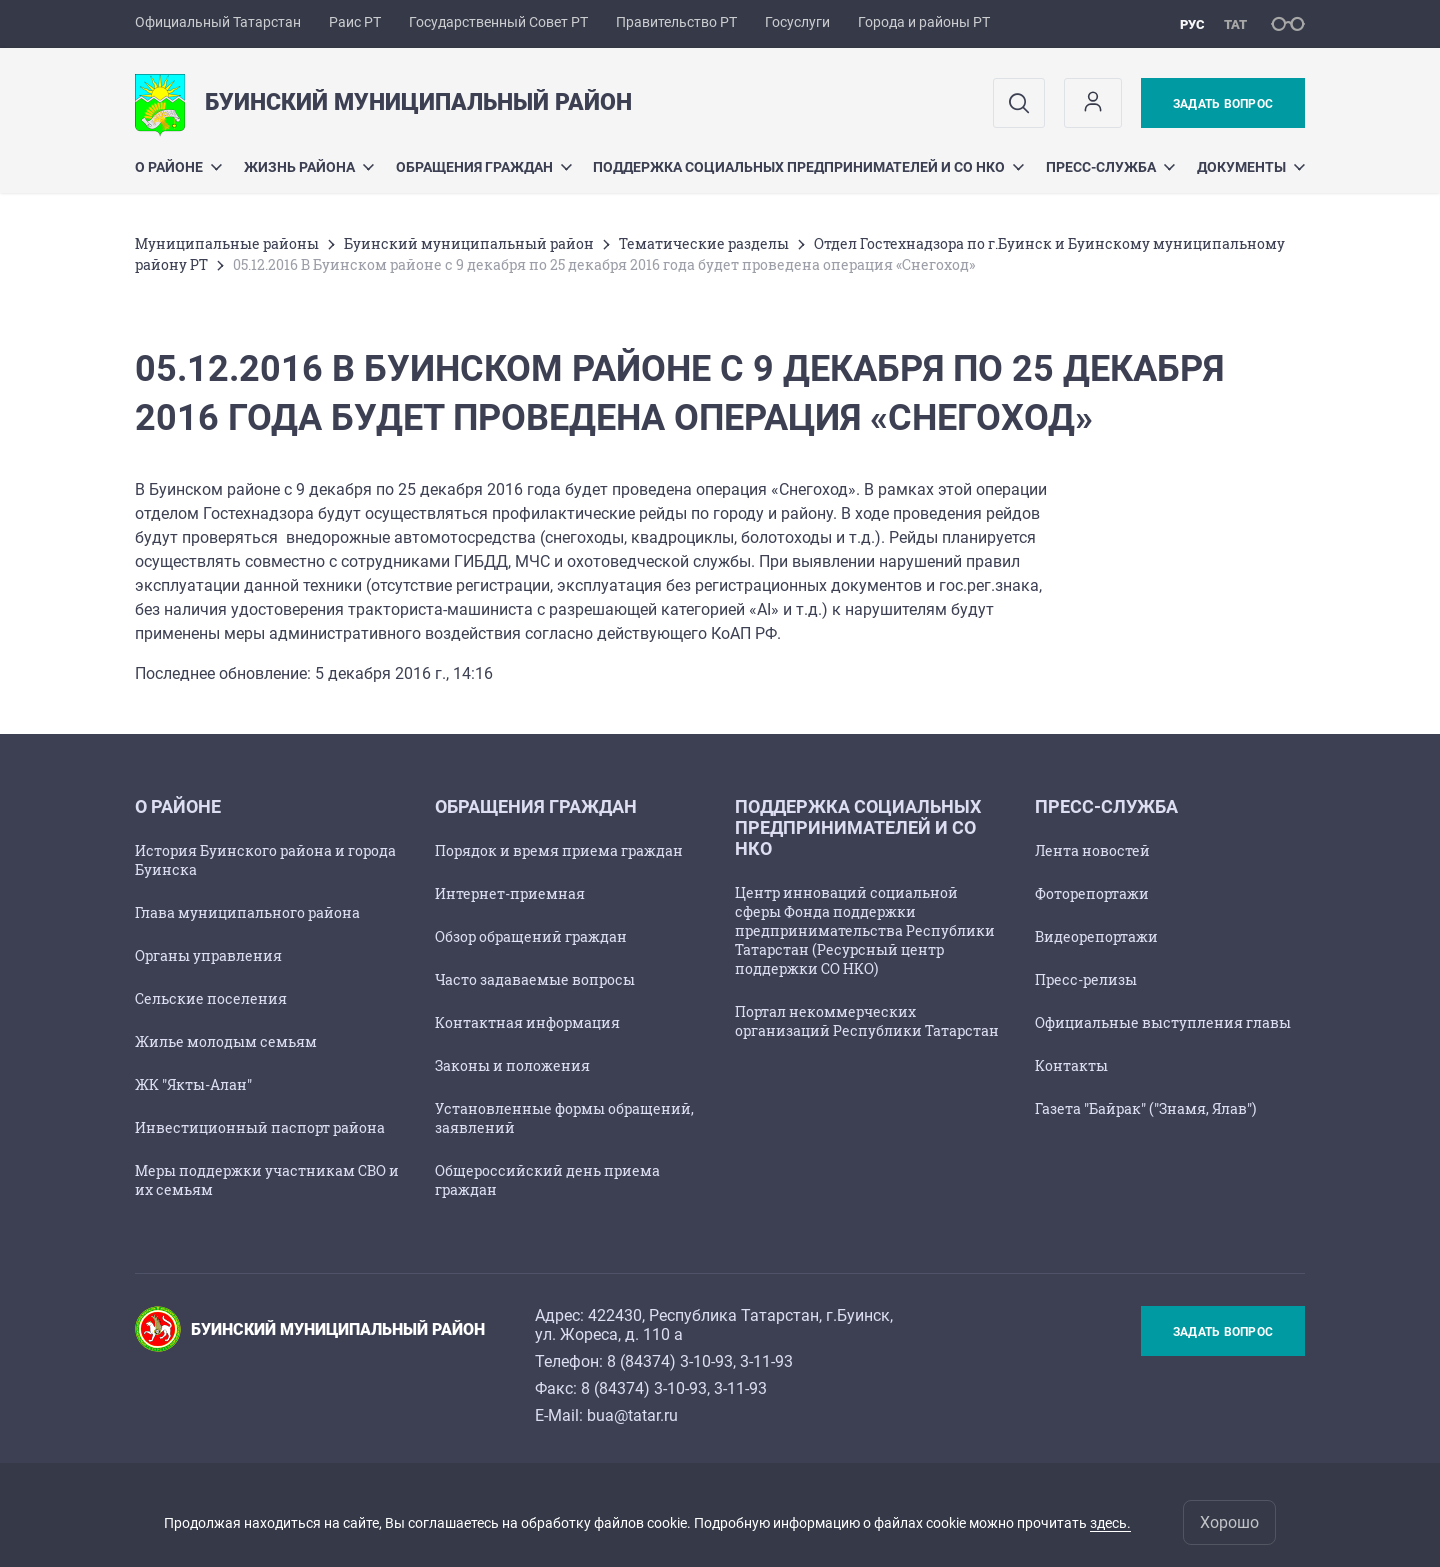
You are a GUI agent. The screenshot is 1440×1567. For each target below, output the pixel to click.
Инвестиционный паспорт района (260, 1127)
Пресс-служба (1110, 167)
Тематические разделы (704, 243)
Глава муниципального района (247, 912)
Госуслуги (797, 22)
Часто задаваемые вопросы (535, 979)
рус (1192, 24)
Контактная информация (527, 1022)
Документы (1251, 167)
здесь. (1110, 1523)
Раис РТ (355, 22)
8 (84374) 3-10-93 (670, 1361)
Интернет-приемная (510, 893)
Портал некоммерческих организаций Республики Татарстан (867, 1021)
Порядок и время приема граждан (559, 850)
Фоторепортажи (1092, 893)
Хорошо (1229, 1522)
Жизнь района (309, 167)
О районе (178, 167)
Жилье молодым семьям (226, 1041)
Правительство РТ (676, 22)
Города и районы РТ (924, 22)
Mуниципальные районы (227, 243)
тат (1235, 24)
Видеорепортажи (1096, 936)
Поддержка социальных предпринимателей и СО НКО (808, 167)
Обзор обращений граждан (531, 936)
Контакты (1071, 1065)
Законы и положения (512, 1065)
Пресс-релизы (1086, 979)
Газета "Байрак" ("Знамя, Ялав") (1145, 1108)
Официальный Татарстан (218, 22)
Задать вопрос (1223, 104)
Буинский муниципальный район (469, 243)
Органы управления (208, 955)
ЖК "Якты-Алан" (193, 1084)
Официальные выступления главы (1163, 1022)
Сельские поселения (211, 998)
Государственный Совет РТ (498, 22)
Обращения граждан (484, 167)
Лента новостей (1092, 850)
